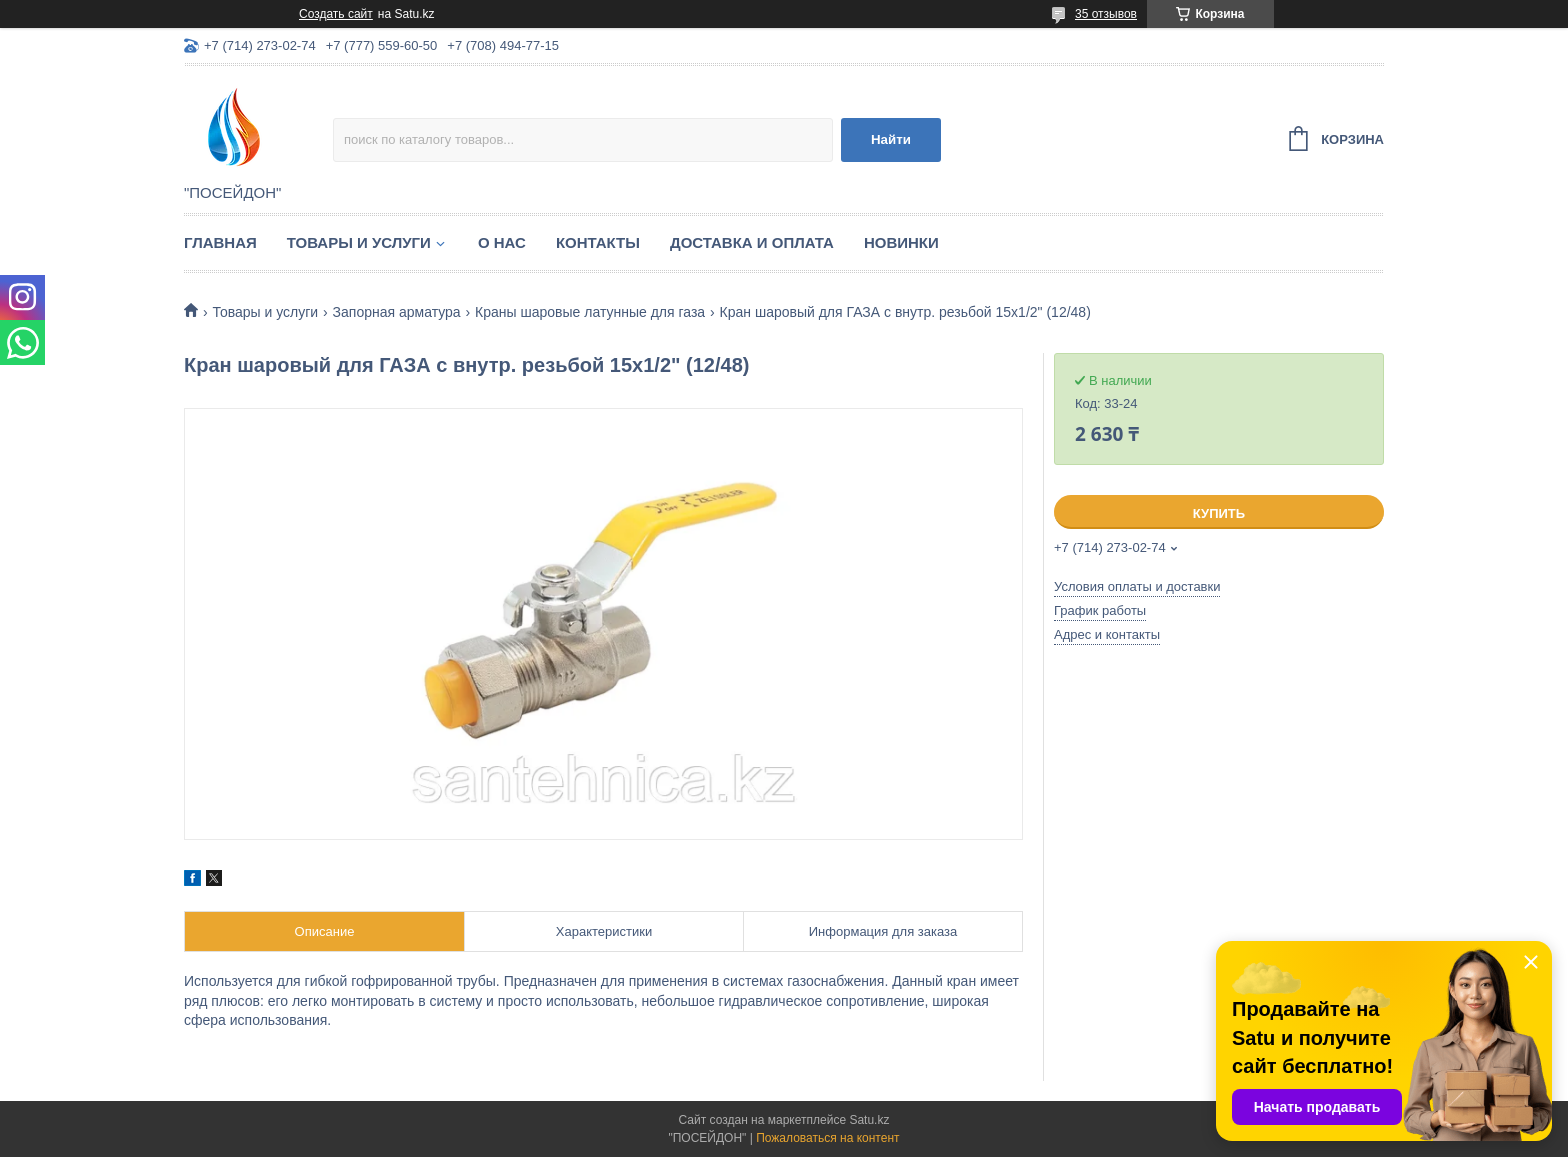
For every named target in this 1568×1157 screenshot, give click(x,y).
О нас (502, 242)
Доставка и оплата (752, 242)
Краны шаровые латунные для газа (590, 312)
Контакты (598, 242)
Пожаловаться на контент (827, 1138)
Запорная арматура (397, 312)
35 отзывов (1106, 14)
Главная (220, 242)
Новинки (901, 242)
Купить (1219, 513)
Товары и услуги (359, 242)
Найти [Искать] (891, 139)
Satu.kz (869, 1120)
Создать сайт (336, 14)
